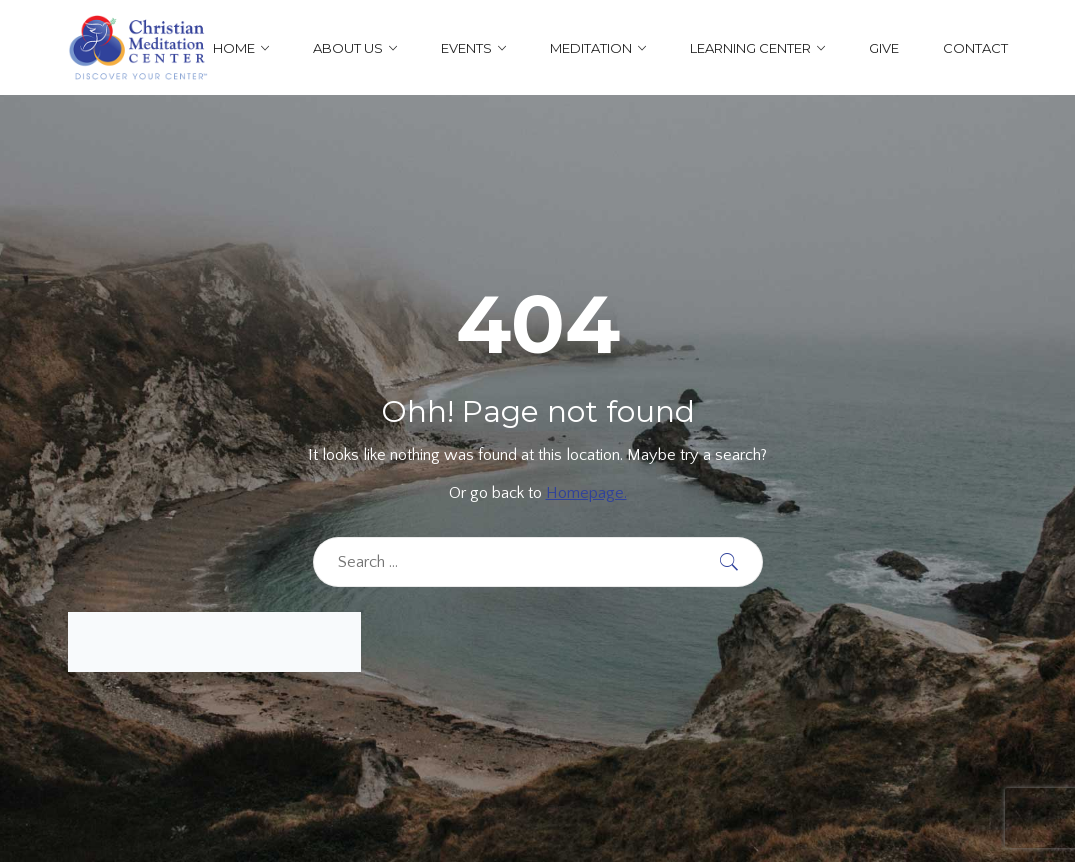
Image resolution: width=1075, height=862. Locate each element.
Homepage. (586, 493)
